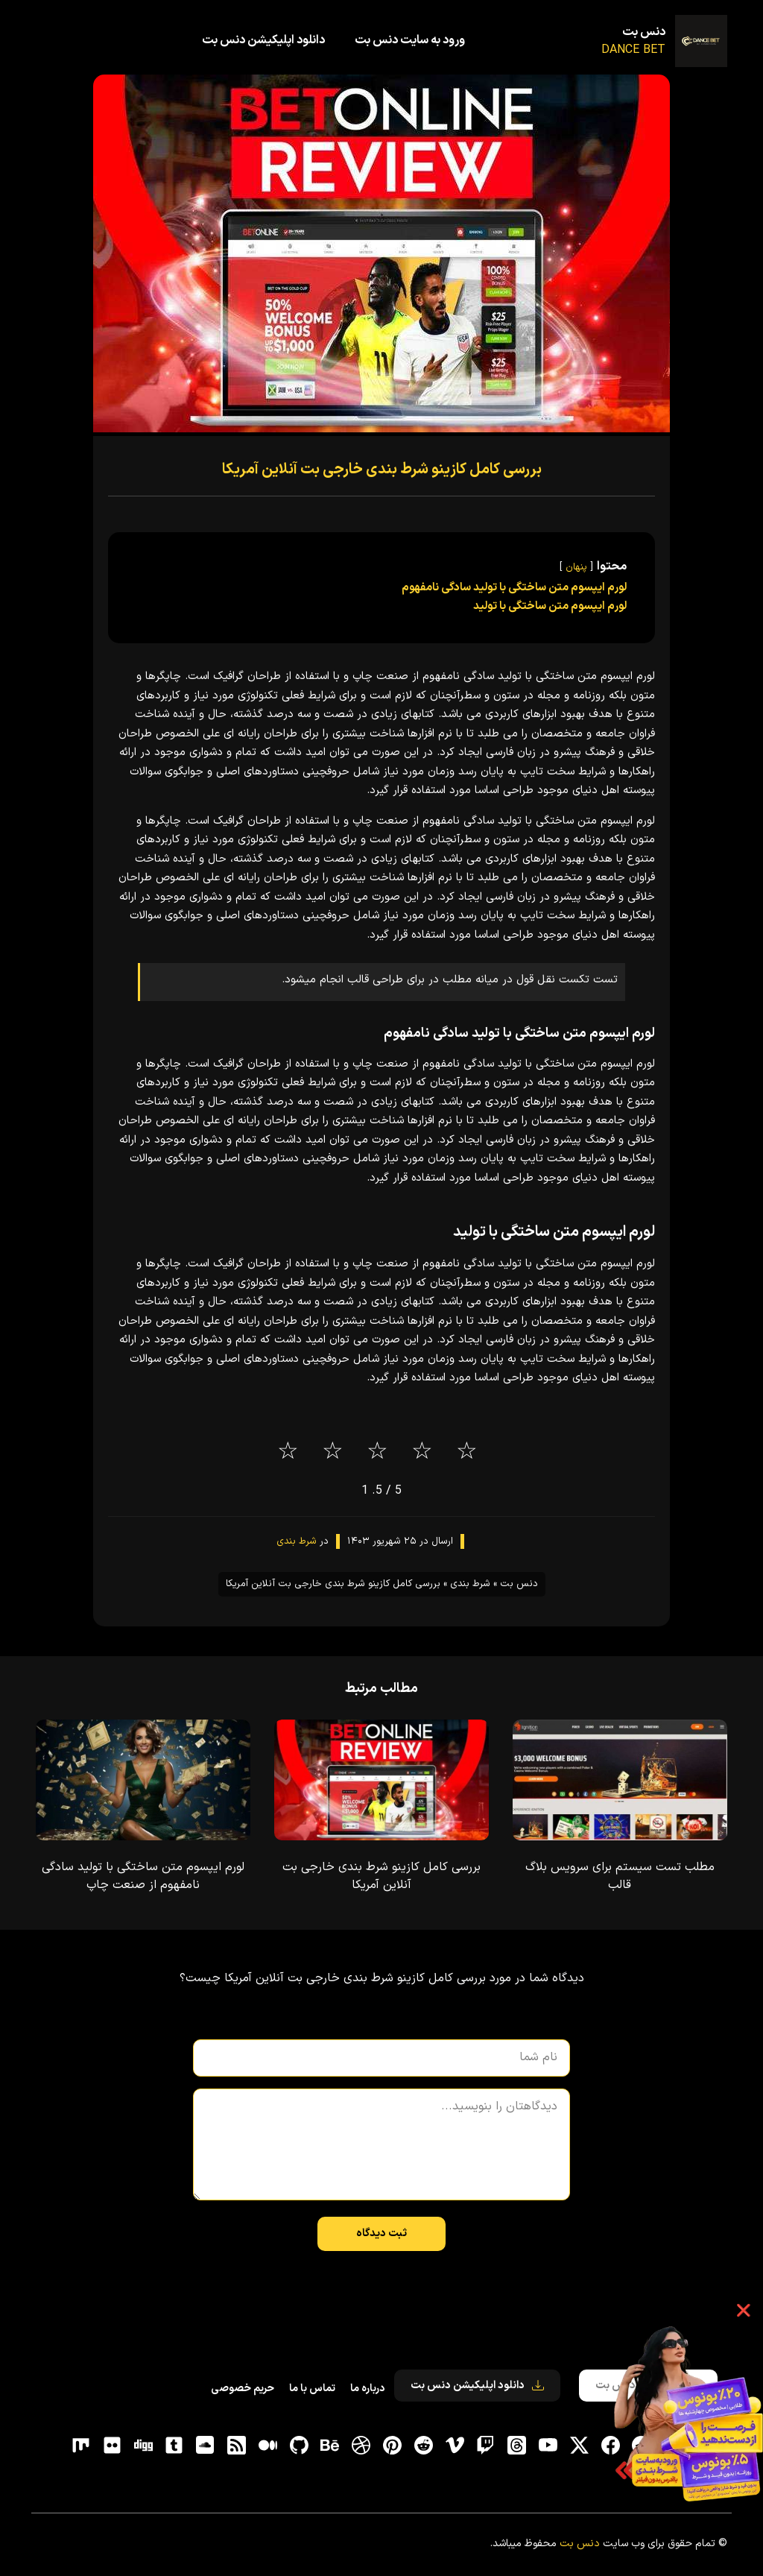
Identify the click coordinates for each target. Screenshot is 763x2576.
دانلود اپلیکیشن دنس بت (263, 40)
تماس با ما (312, 2388)
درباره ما (367, 2388)
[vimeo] (454, 2445)
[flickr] (112, 2445)
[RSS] (237, 2445)
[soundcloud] (206, 2445)
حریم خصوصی (242, 2388)
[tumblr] (174, 2445)
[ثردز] (517, 2445)
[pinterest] (393, 2445)
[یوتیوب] (548, 2445)
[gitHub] (299, 2445)
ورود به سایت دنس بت (410, 40)
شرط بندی (296, 1541)
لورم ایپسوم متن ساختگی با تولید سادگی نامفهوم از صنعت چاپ (143, 1876)
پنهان (576, 567)
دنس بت (643, 32)
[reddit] (423, 2445)
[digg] (143, 2445)
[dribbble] (361, 2445)
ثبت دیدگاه (381, 2233)
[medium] (267, 2445)
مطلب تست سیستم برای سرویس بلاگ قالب (620, 1876)
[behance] (330, 2445)
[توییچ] (486, 2445)
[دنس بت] (701, 41)
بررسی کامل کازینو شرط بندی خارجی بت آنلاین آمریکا (382, 469)
